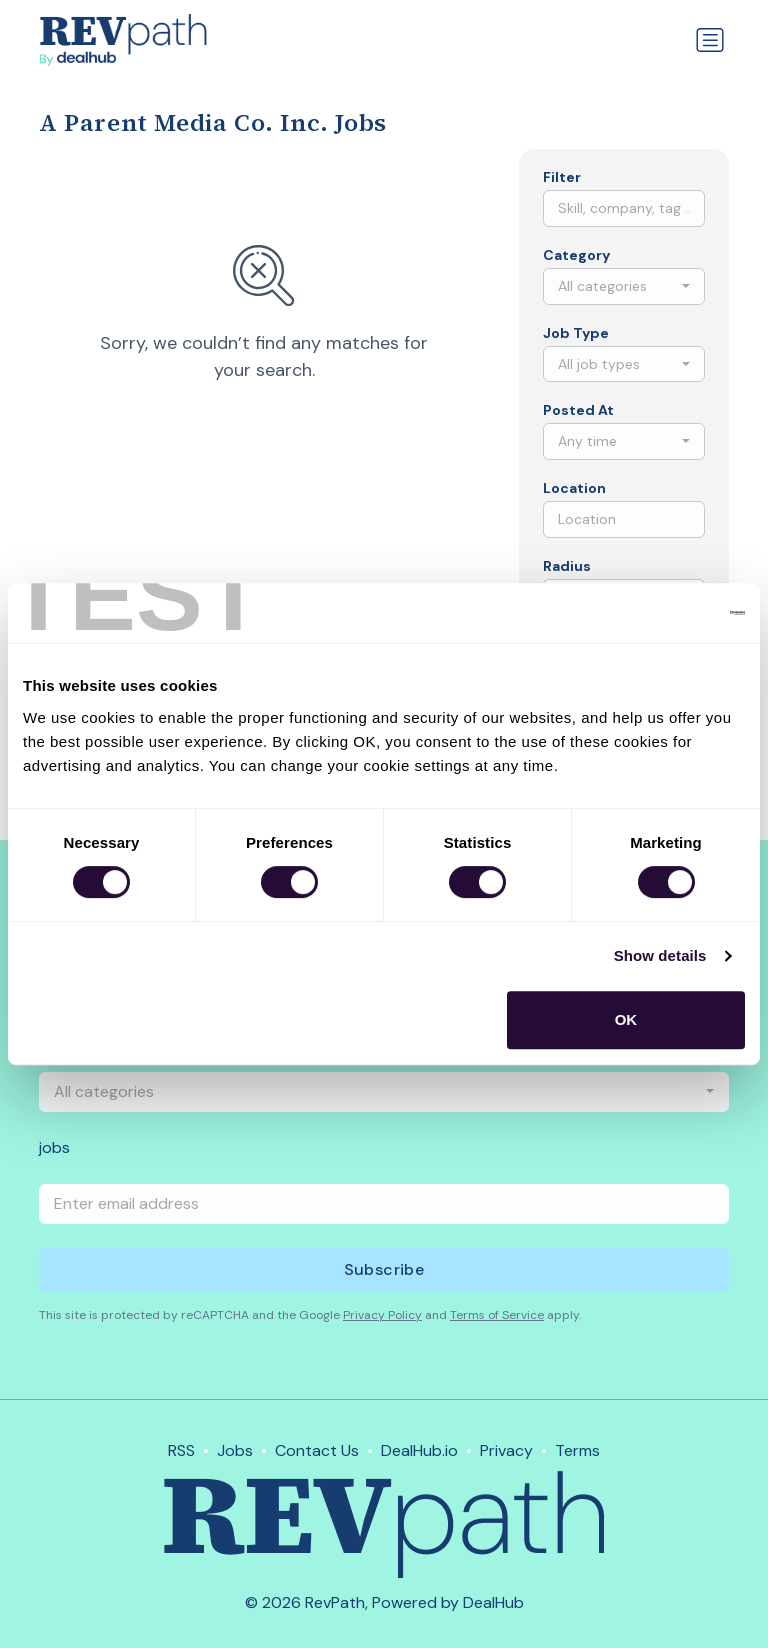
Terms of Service (497, 1315)
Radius (567, 566)
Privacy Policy (382, 1315)
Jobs (235, 1450)
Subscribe (384, 1269)
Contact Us (317, 1450)
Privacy (506, 1450)
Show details (660, 955)
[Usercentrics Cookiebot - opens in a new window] (657, 613)
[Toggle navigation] (710, 40)
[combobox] (624, 286)
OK (626, 1019)
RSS (181, 1450)
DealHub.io (419, 1450)
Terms (577, 1450)
